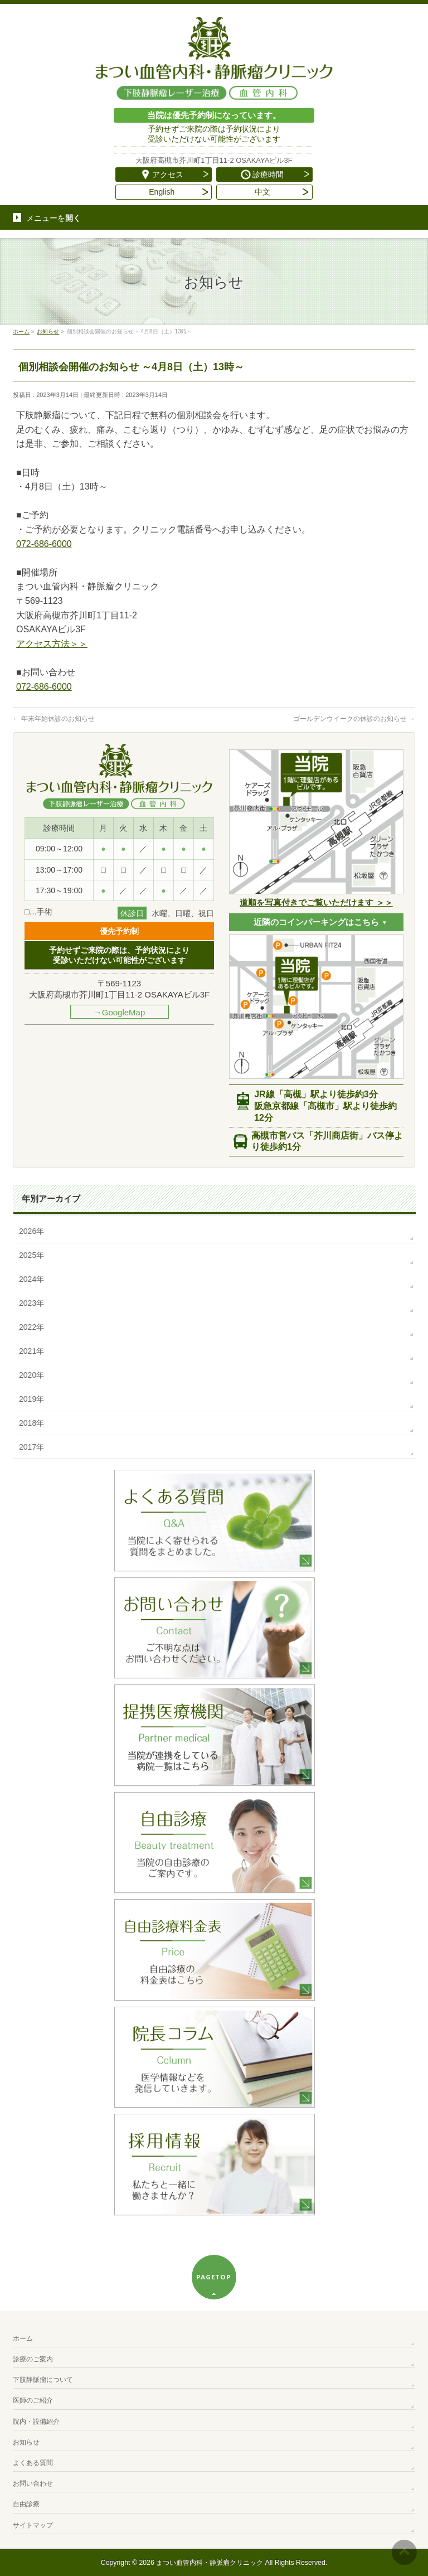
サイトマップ (33, 2525)
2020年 (31, 1375)
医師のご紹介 (33, 2400)
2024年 (31, 1279)
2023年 (31, 1303)
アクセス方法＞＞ (51, 643)
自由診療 (26, 2504)
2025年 (31, 1255)
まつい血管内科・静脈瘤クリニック (209, 2563)
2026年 (31, 1231)
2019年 (31, 1398)
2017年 (31, 1446)
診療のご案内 (33, 2359)
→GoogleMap (119, 1012)
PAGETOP (213, 2276)
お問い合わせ (33, 2483)
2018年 (31, 1422)
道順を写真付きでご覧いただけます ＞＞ (316, 902)
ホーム (23, 2338)
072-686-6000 (44, 544)
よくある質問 (33, 2463)
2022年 (31, 1327)
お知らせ (26, 2442)
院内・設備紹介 (36, 2421)
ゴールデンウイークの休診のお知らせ (354, 719)
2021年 (31, 1351)
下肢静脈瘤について (43, 2380)
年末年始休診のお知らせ (54, 719)
